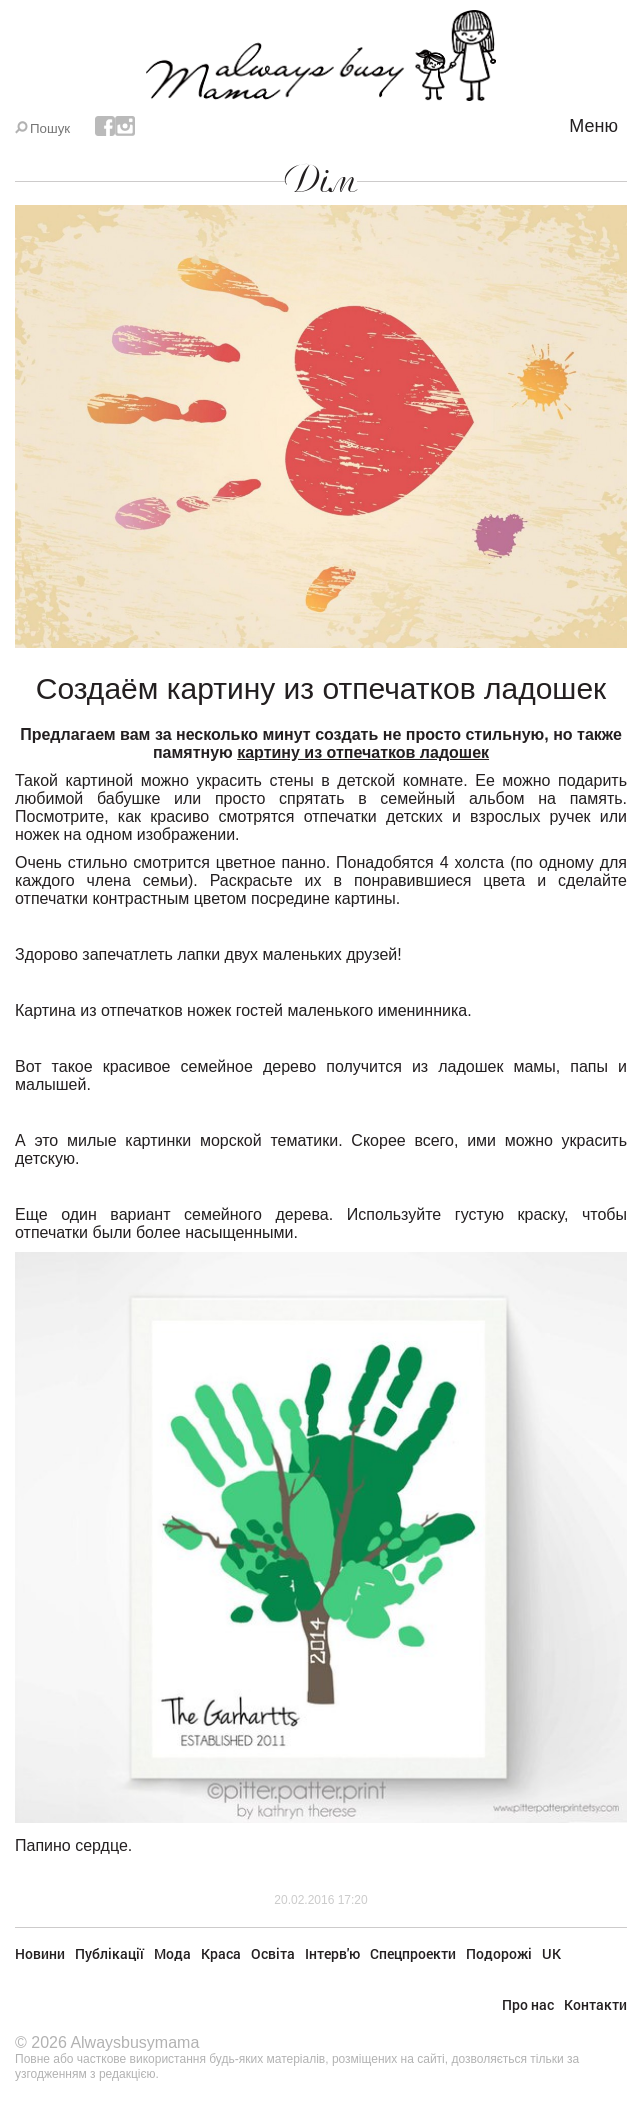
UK (551, 1953)
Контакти (595, 2004)
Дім (321, 180)
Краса (221, 1953)
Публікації (109, 1953)
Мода (172, 1953)
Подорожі (499, 1953)
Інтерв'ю (332, 1953)
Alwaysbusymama (134, 2042)
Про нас (528, 2004)
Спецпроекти (413, 1953)
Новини (40, 1953)
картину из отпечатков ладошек (363, 752)
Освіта (273, 1953)
